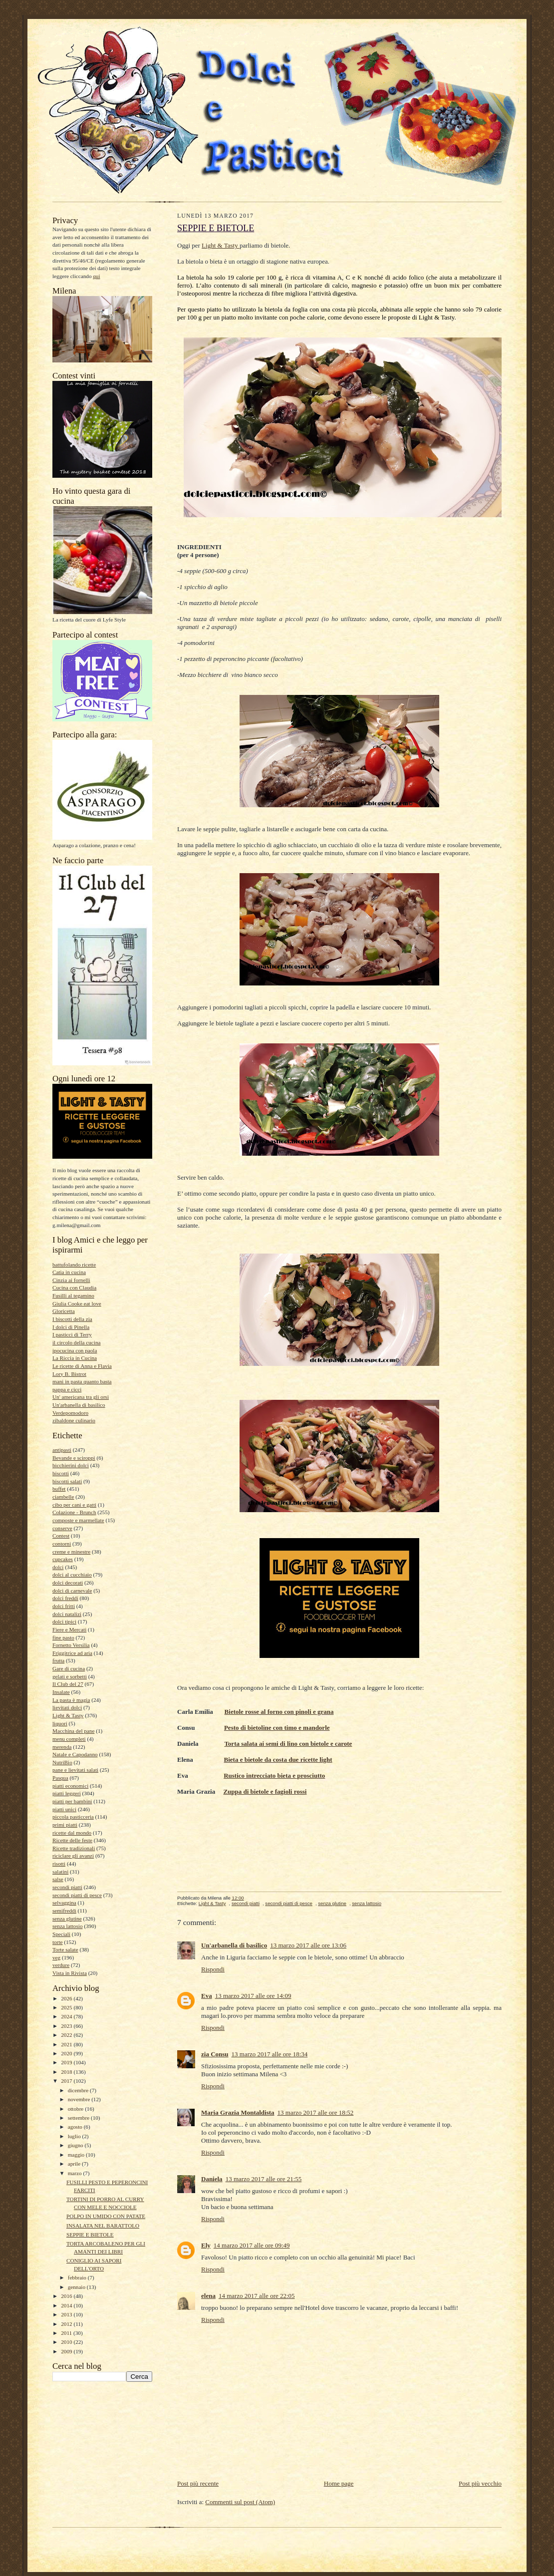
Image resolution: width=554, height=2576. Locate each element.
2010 (67, 2342)
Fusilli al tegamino (73, 1295)
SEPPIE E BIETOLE (90, 2235)
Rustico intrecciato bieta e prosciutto (274, 1775)
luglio (75, 2136)
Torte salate (65, 1949)
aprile (75, 2164)
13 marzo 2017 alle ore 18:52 (315, 2112)
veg (56, 1957)
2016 (67, 2296)
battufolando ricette (74, 1265)
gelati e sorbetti (69, 1676)
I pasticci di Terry (72, 1334)
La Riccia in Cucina (74, 1358)
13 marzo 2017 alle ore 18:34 (270, 2054)
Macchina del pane (73, 1731)
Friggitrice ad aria (72, 1653)
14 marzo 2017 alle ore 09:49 (252, 2245)
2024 (67, 2016)
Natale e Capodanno (75, 1754)
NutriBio (62, 1762)
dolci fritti (63, 1606)
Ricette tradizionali (73, 1848)
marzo (75, 2173)
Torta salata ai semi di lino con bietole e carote (288, 1743)
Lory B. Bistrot (69, 1374)
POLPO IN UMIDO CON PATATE (105, 2216)
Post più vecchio (480, 2483)
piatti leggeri (66, 1793)
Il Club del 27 (67, 1684)
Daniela (212, 2179)
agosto (76, 2127)
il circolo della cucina (76, 1342)
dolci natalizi (66, 1614)
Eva (206, 1995)
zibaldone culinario (73, 1420)
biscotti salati (67, 1481)
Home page (339, 2483)
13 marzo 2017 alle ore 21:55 (264, 2179)
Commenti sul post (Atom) (240, 2502)
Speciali (61, 1934)
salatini (60, 1872)
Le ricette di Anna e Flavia (82, 1366)
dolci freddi (65, 1598)
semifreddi (64, 1911)
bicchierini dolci (70, 1465)
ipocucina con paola (74, 1350)
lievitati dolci (67, 1707)
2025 (67, 2007)
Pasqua (60, 1778)
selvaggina (64, 1903)
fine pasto (63, 1637)
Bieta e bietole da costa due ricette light (278, 1759)
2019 (67, 2062)
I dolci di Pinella (70, 1327)
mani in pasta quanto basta (82, 1381)
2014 (67, 2305)
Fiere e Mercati (69, 1629)
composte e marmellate (78, 1520)
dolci (57, 1567)
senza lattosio (67, 1926)
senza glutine (67, 1919)
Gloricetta (63, 1311)
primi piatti (64, 1825)
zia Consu (215, 2054)
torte (57, 1942)
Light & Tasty (67, 1715)
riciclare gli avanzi (73, 1856)
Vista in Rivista (69, 1973)
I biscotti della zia (72, 1319)
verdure (60, 1965)
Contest (60, 1536)
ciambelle (63, 1497)
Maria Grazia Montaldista (238, 2112)
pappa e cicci (66, 1389)
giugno (76, 2145)
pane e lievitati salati (75, 1770)
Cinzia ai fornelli (71, 1280)
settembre (79, 2118)
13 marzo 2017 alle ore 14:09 (253, 1995)
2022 (67, 2035)
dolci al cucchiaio (72, 1575)
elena (208, 2295)
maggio (77, 2155)
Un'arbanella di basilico (78, 1405)
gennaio (77, 2287)
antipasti (61, 1450)
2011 (67, 2333)
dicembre (79, 2090)
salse (57, 1879)
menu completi (69, 1739)
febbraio (78, 2277)
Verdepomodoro (70, 1413)
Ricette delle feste (72, 1840)
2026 (67, 1998)
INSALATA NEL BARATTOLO (102, 2226)
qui (96, 276)
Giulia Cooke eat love (76, 1303)
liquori (59, 1723)
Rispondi (213, 1969)
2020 (67, 2053)
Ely (206, 2245)
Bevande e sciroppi (73, 1458)
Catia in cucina (69, 1272)
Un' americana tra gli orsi (80, 1397)
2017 (67, 2081)
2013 (67, 2314)
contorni (61, 1544)
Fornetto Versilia (71, 1645)
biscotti (60, 1473)
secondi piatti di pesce (77, 1895)
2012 (67, 2324)
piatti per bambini (72, 1801)
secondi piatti (67, 1887)
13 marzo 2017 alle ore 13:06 (308, 1945)
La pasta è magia (71, 1700)
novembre (79, 2099)
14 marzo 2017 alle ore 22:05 (257, 2295)
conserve (62, 1528)
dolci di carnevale (72, 1591)
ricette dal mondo (71, 1833)
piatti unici (64, 1809)
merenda (61, 1747)
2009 (67, 2351)
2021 (67, 2044)
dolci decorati (67, 1583)
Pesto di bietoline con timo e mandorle (277, 1727)
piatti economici (70, 1786)
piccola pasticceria (73, 1817)
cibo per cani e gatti (74, 1505)
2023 (67, 2026)
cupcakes (62, 1559)
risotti (58, 1864)
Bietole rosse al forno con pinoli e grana (279, 1711)
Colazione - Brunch (74, 1512)
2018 (67, 2072)
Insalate (61, 1692)
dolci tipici (64, 1621)
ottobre (76, 2109)
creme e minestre (71, 1552)
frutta (58, 1660)
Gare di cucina (68, 1668)
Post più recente (198, 2483)
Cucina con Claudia (74, 1287)
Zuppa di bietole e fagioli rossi (264, 1791)
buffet (58, 1489)
